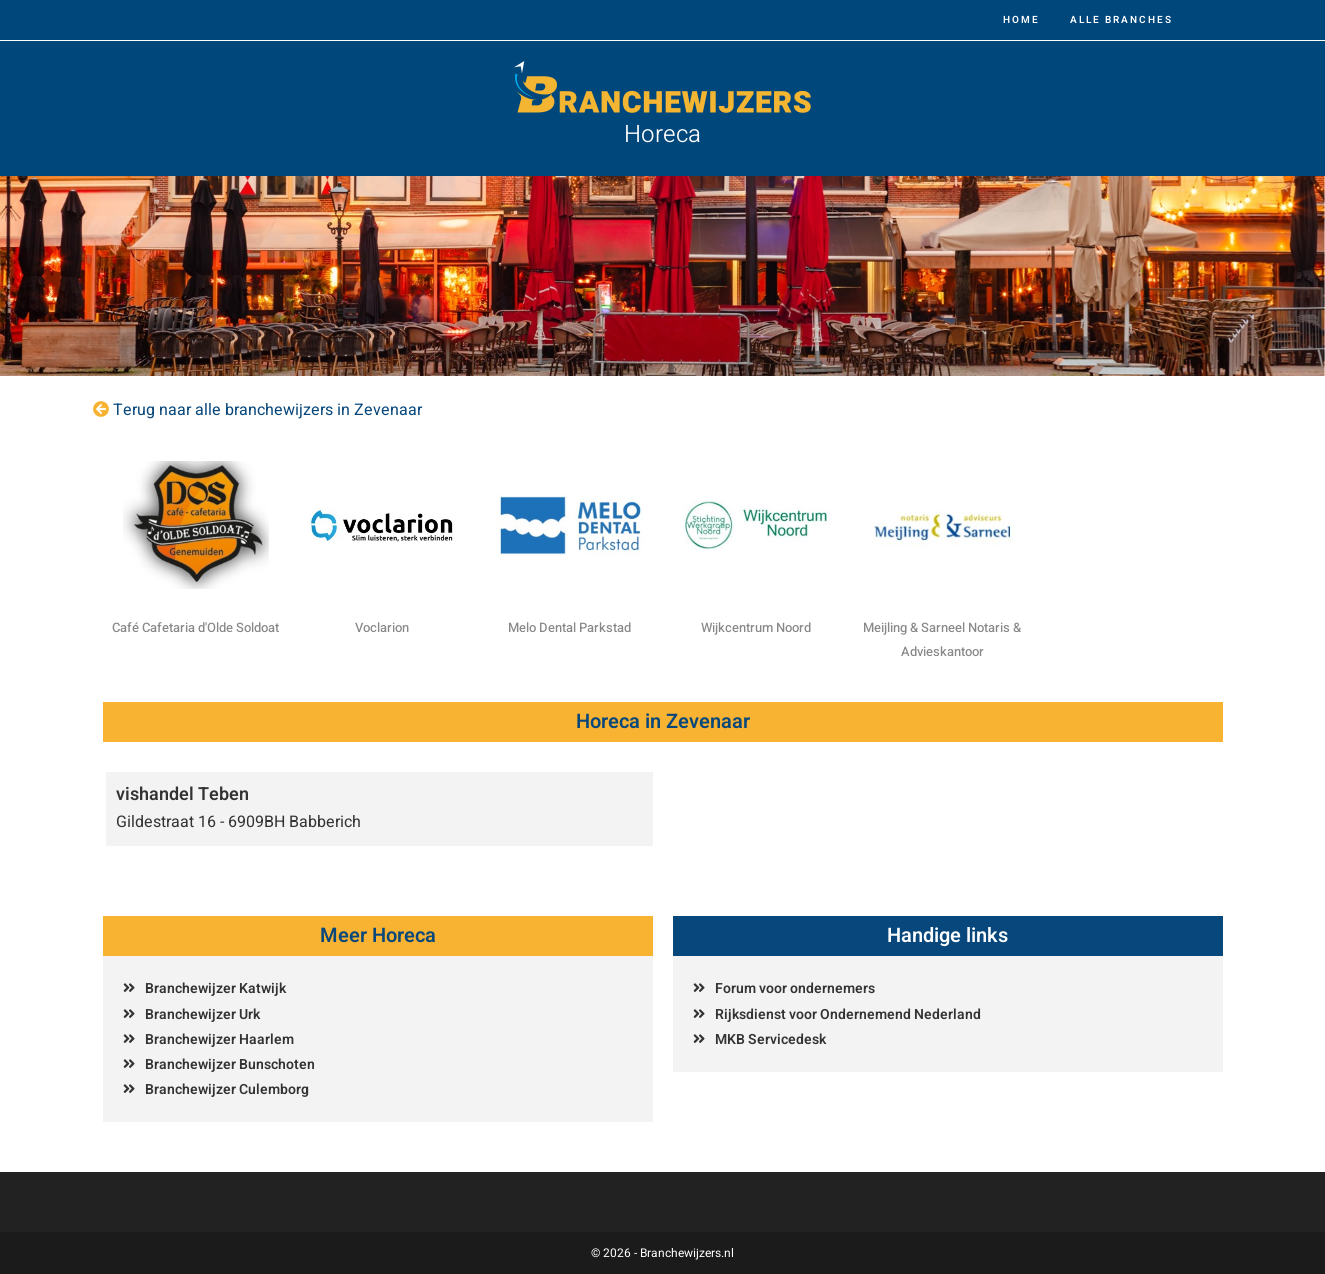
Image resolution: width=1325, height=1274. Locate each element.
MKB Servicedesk (770, 1039)
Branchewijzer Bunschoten (230, 1064)
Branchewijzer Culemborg (227, 1089)
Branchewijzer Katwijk (215, 988)
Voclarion (382, 627)
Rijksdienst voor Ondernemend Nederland (848, 1014)
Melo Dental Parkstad (569, 627)
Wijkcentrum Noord (756, 627)
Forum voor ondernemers (795, 988)
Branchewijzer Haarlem (219, 1039)
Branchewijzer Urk (202, 1014)
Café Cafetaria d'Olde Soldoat (195, 627)
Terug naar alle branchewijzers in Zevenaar (267, 410)
